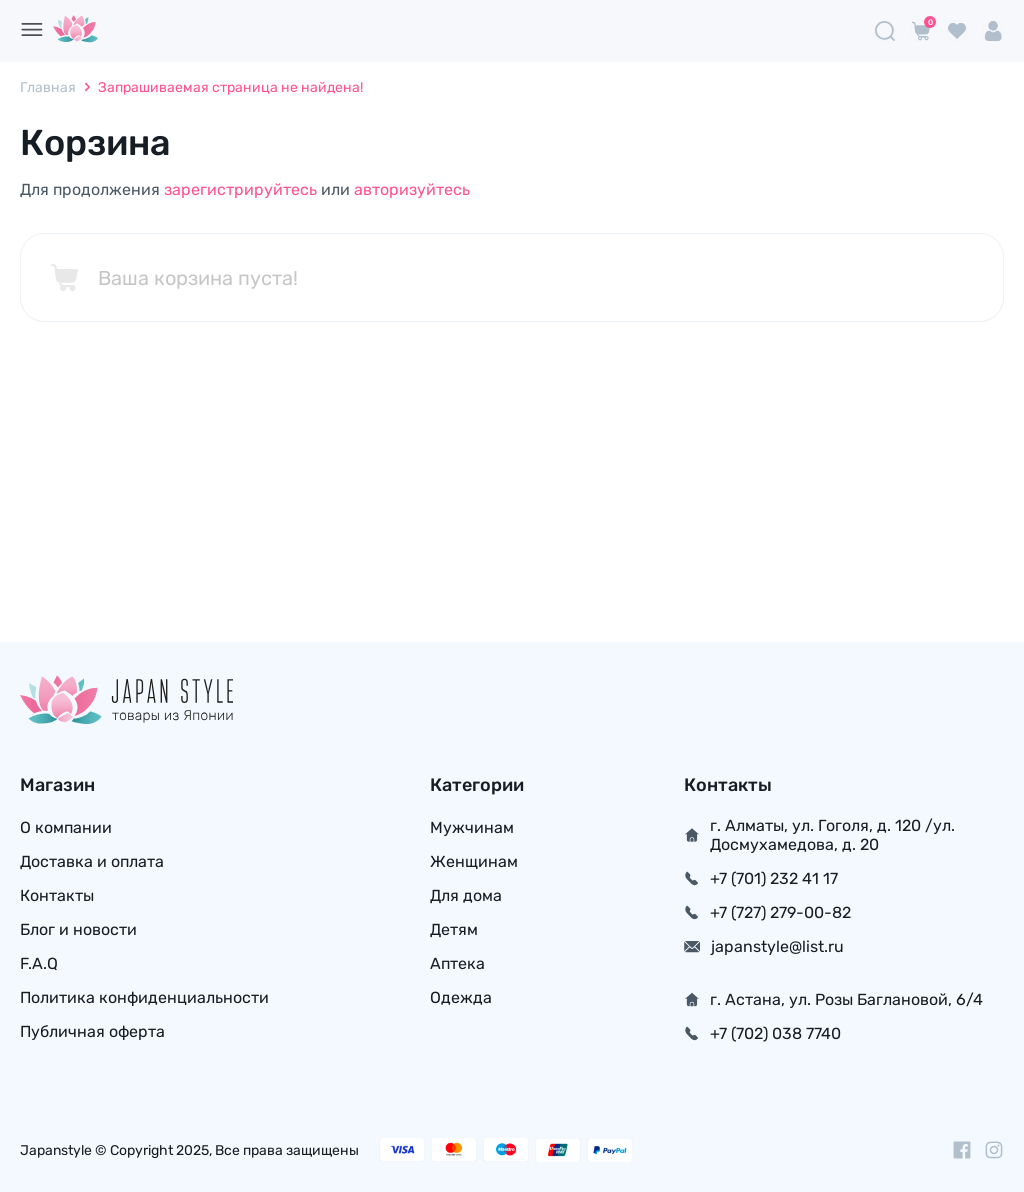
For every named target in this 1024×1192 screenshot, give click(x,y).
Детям (454, 929)
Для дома (466, 895)
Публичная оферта (92, 1031)
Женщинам (474, 861)
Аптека (457, 963)
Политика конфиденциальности (144, 997)
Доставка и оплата (92, 861)
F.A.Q (39, 963)
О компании (66, 827)
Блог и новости (78, 929)
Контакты (57, 895)
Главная (48, 87)
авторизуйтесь (412, 189)
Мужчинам (472, 827)
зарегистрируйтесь (240, 189)
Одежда (461, 997)
